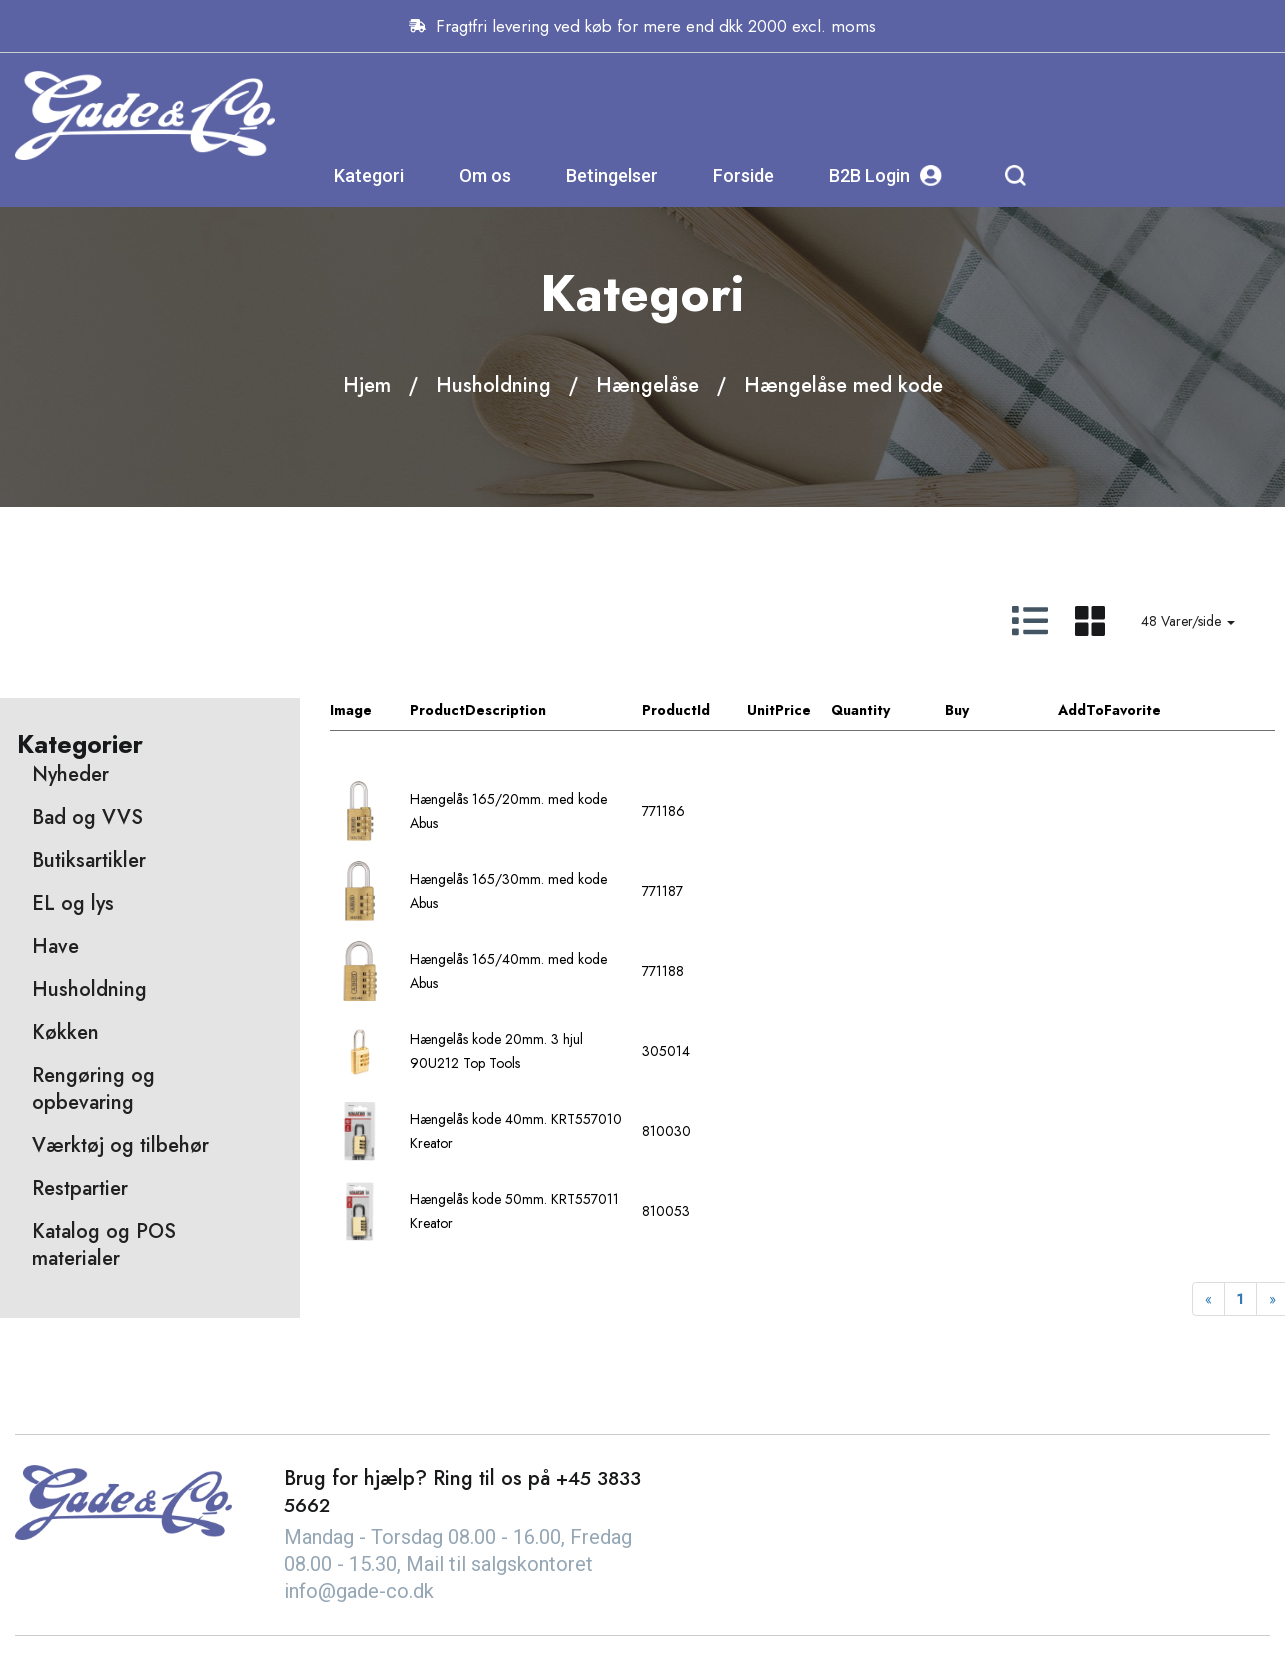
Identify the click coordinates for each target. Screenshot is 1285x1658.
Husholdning (493, 385)
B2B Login (1081, 104)
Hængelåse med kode (843, 385)
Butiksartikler (89, 861)
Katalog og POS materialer (104, 1246)
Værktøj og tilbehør (120, 1146)
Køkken (65, 1033)
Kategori (565, 104)
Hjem (367, 385)
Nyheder (70, 775)
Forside (939, 104)
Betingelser (808, 104)
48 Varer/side (1188, 622)
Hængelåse (647, 385)
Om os (681, 104)
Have (55, 947)
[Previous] (1208, 1300)
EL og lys (73, 904)
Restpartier (80, 1189)
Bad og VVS (87, 818)
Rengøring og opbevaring (93, 1090)
